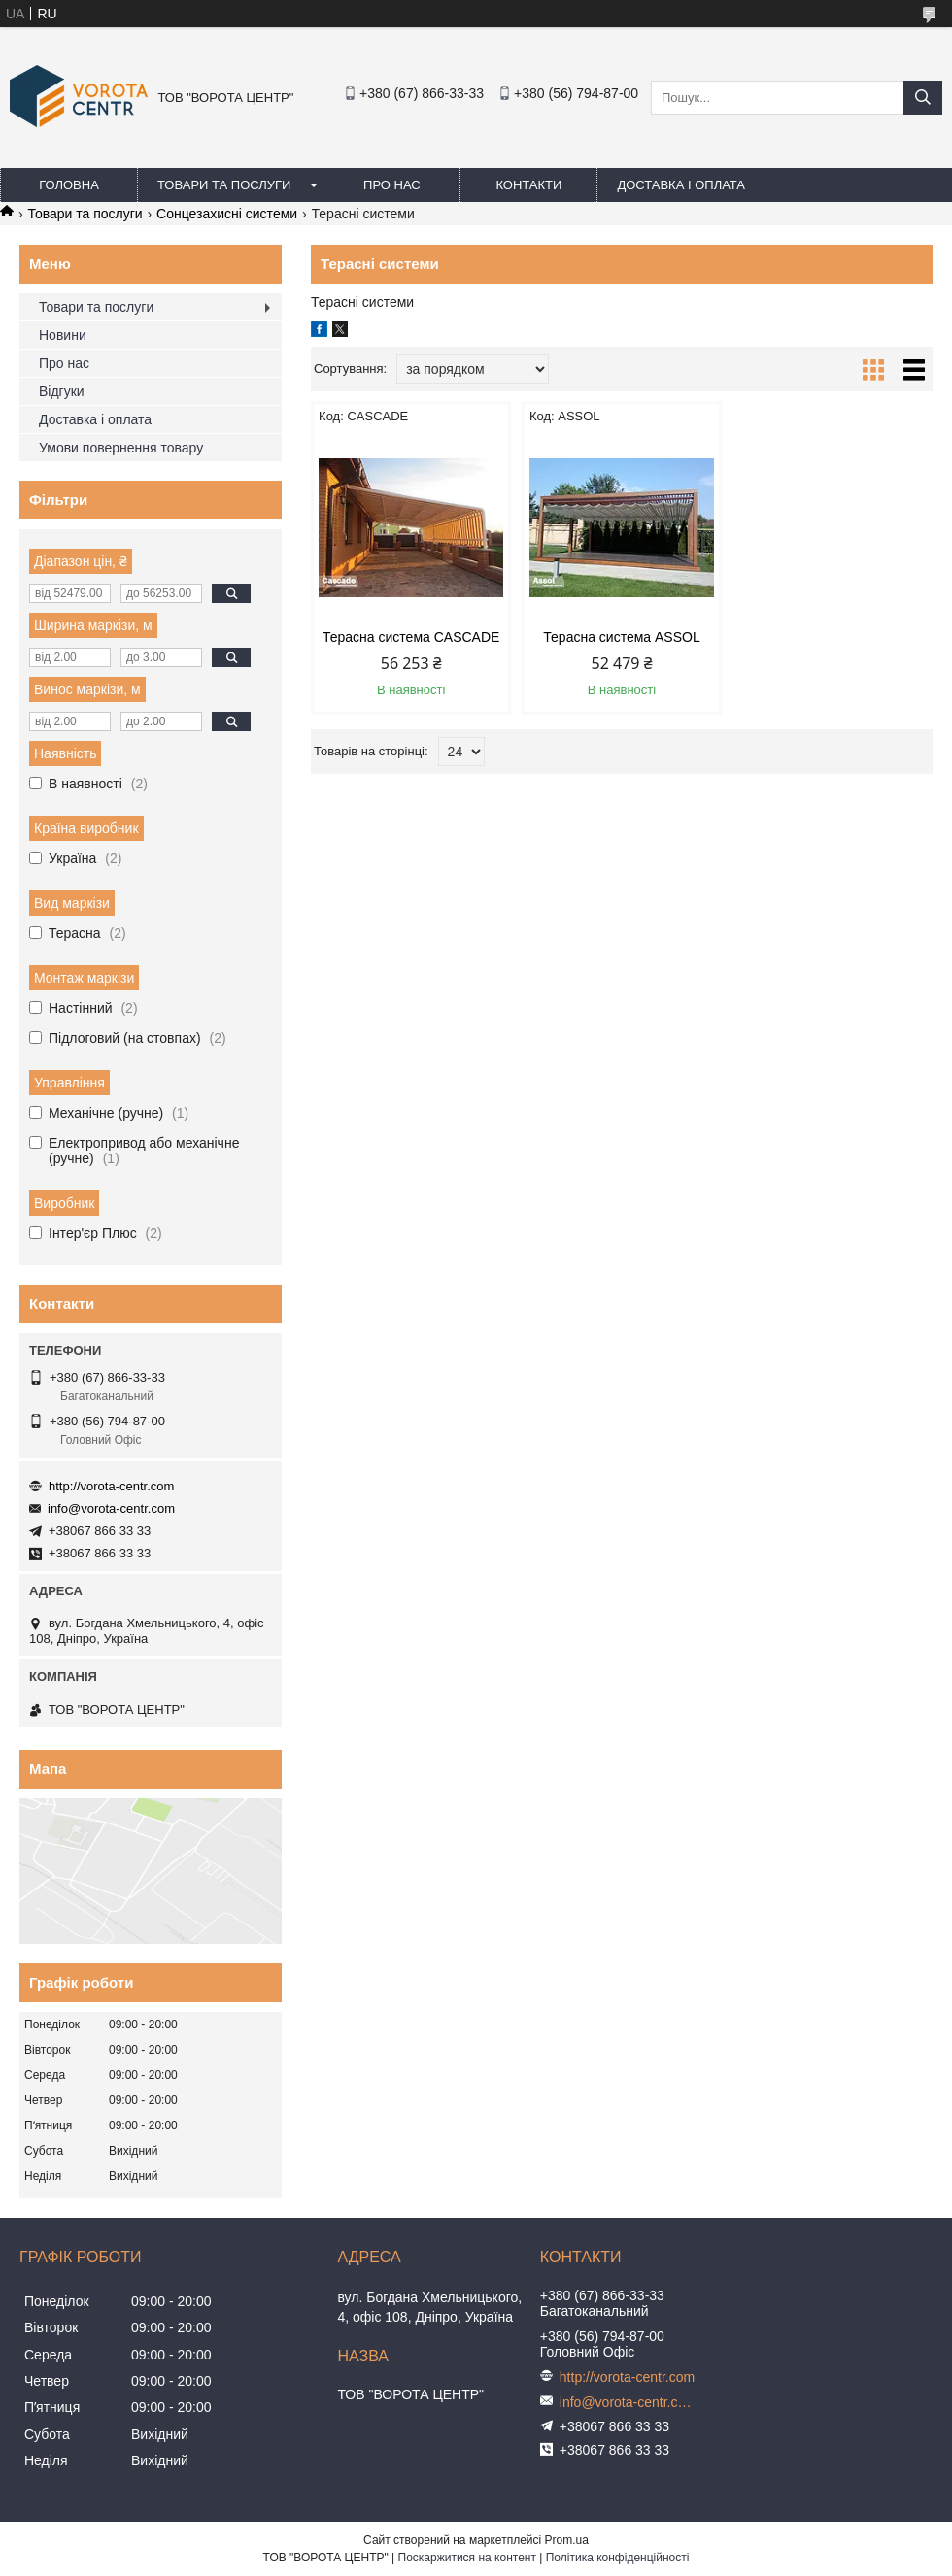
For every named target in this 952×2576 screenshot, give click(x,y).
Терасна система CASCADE (411, 637)
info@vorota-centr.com (111, 1508)
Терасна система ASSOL (621, 637)
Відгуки (62, 391)
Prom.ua (567, 2540)
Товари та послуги (223, 185)
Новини (62, 335)
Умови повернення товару (121, 447)
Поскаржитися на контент (467, 2557)
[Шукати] (922, 98)
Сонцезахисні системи (226, 213)
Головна (69, 185)
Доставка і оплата (681, 185)
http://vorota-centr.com (111, 1486)
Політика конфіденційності (618, 2557)
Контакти (528, 185)
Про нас (392, 185)
